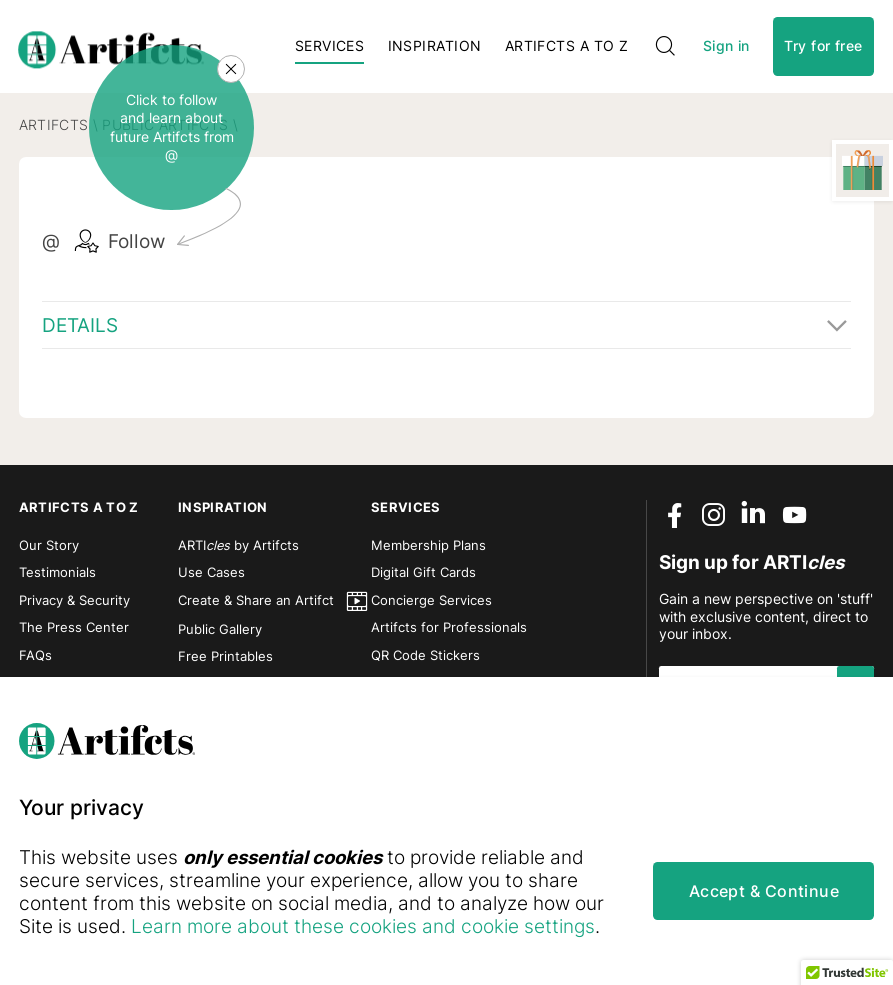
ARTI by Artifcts (238, 545)
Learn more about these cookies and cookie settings (363, 926)
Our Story (49, 545)
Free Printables (225, 656)
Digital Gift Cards (423, 572)
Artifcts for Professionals (449, 627)
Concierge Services (431, 600)
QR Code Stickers (425, 655)
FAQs (35, 655)
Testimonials (57, 572)
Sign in (726, 46)
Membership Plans (428, 545)
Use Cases (211, 572)
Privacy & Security (74, 600)
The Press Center (74, 627)
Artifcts (54, 124)
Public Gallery (220, 629)
